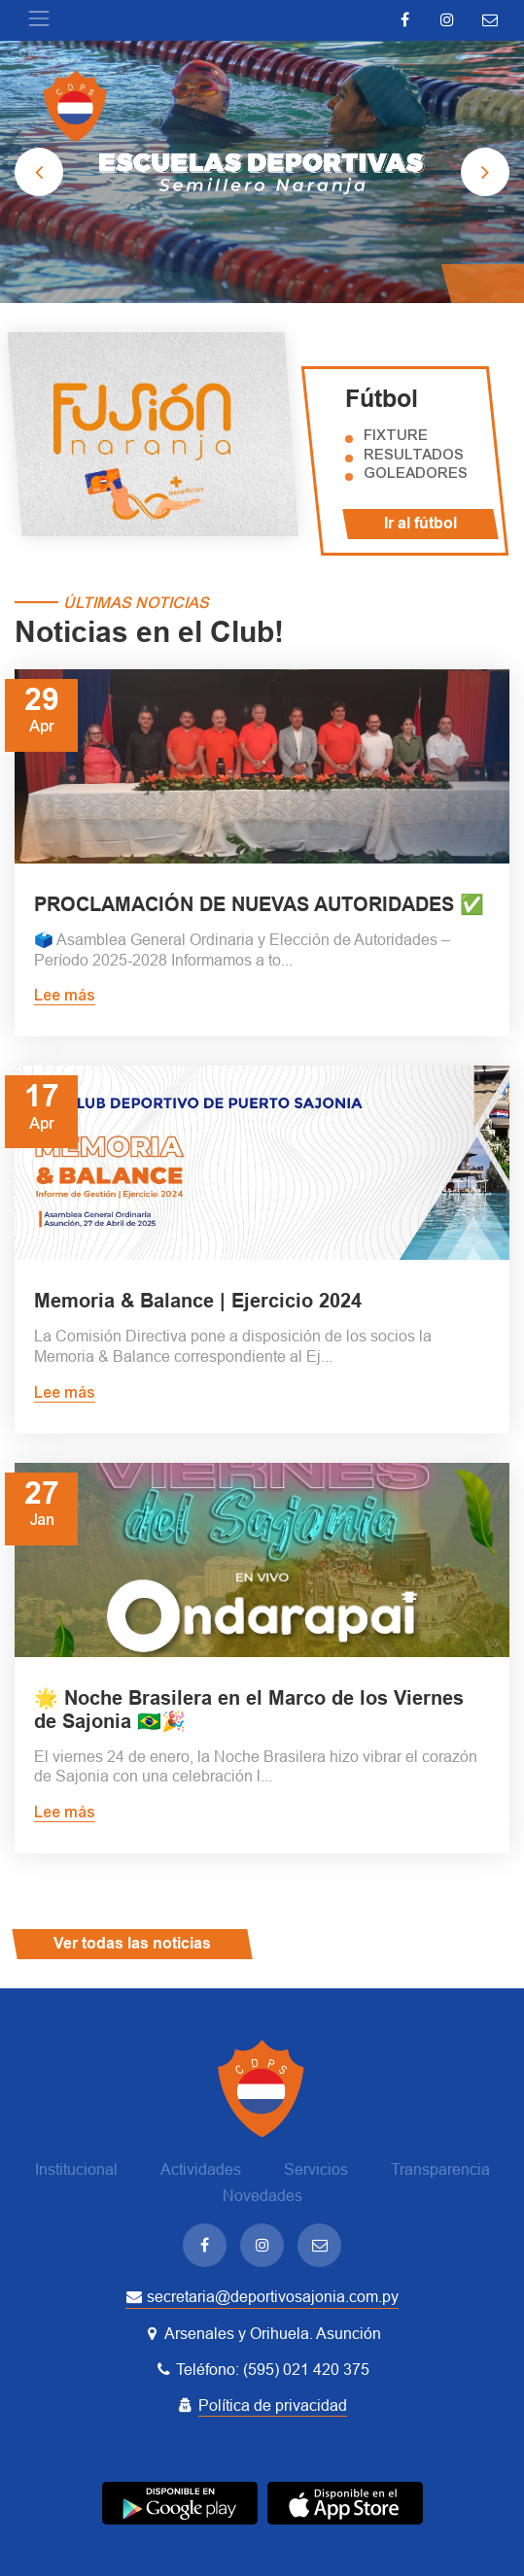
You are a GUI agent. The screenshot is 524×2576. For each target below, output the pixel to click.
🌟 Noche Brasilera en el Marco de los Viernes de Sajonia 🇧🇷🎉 (249, 1709)
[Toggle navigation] (39, 18)
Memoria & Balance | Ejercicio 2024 (198, 1300)
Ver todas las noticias (132, 1943)
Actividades (200, 2169)
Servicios (316, 2169)
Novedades (262, 2195)
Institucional (76, 2169)
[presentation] (39, 172)
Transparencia (440, 2169)
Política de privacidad (272, 2405)
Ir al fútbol (420, 523)
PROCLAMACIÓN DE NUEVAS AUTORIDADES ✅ (259, 904)
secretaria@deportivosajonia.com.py (262, 2296)
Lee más (64, 996)
